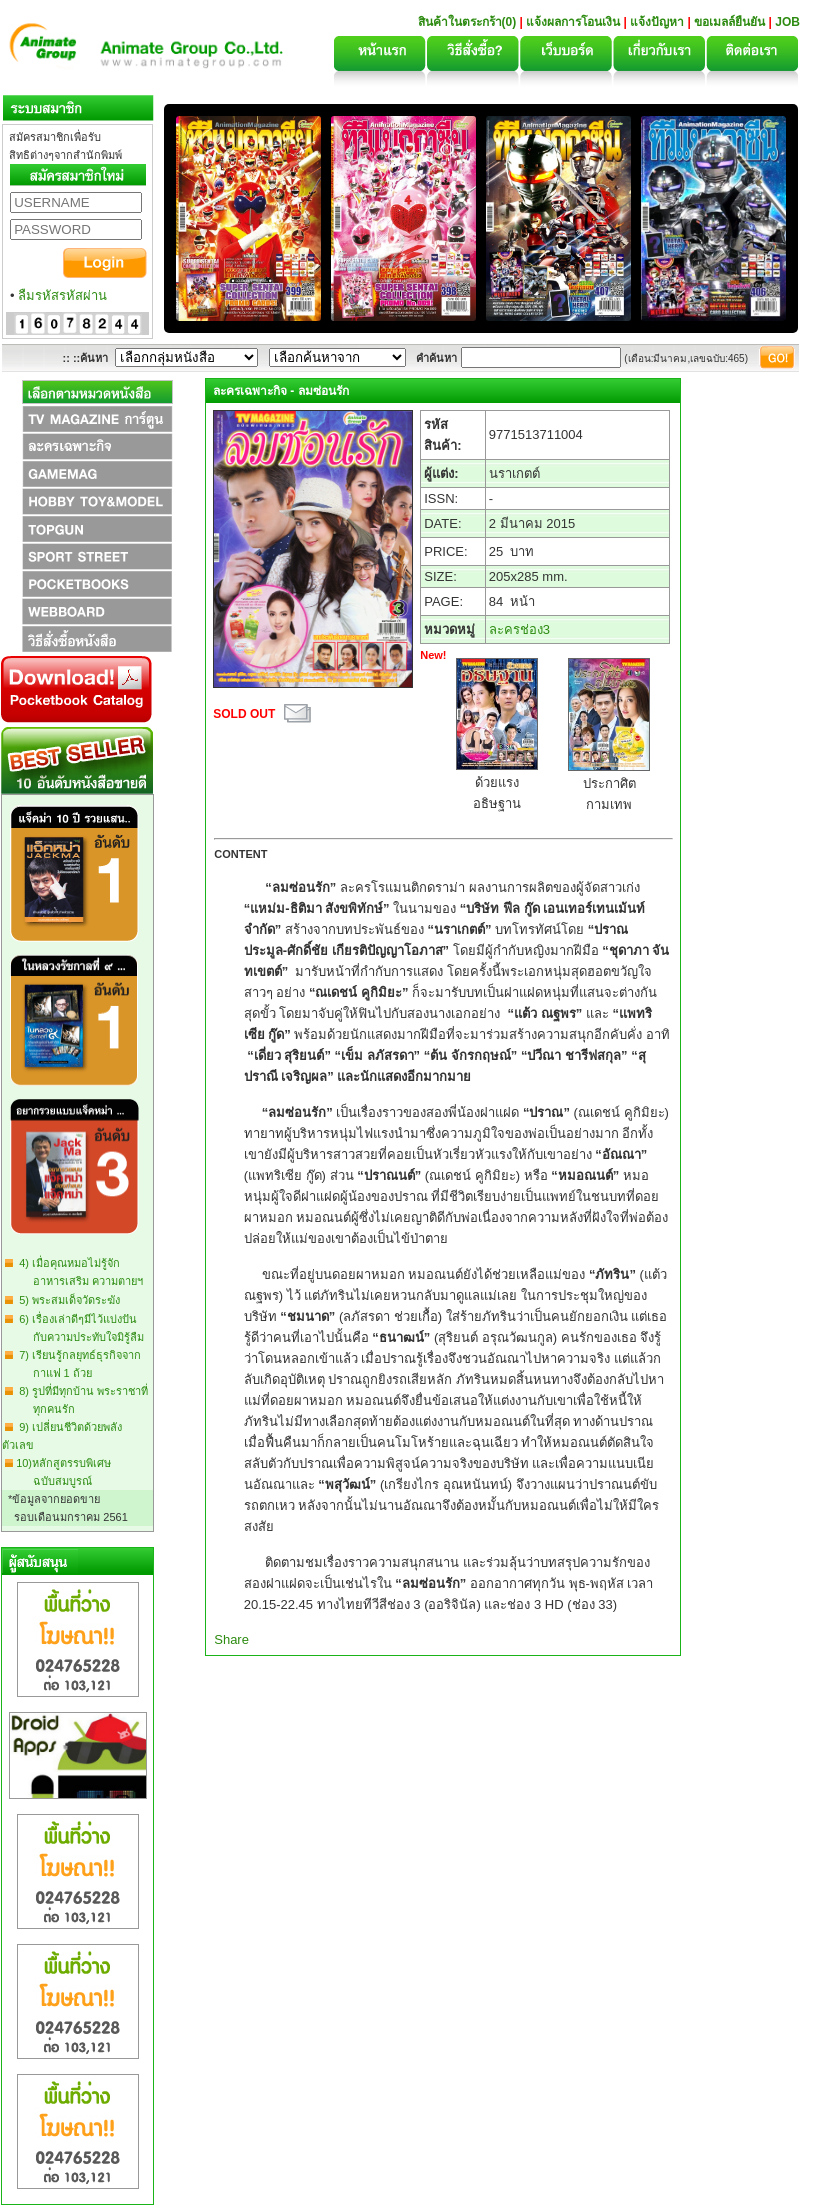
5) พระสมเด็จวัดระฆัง (66, 1300)
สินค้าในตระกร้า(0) (469, 22)
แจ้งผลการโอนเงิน (573, 22)
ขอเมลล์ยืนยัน (729, 22)
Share (231, 1639)
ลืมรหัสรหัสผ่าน (62, 295)
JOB (787, 22)
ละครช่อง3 (519, 629)
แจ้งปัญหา (657, 22)
